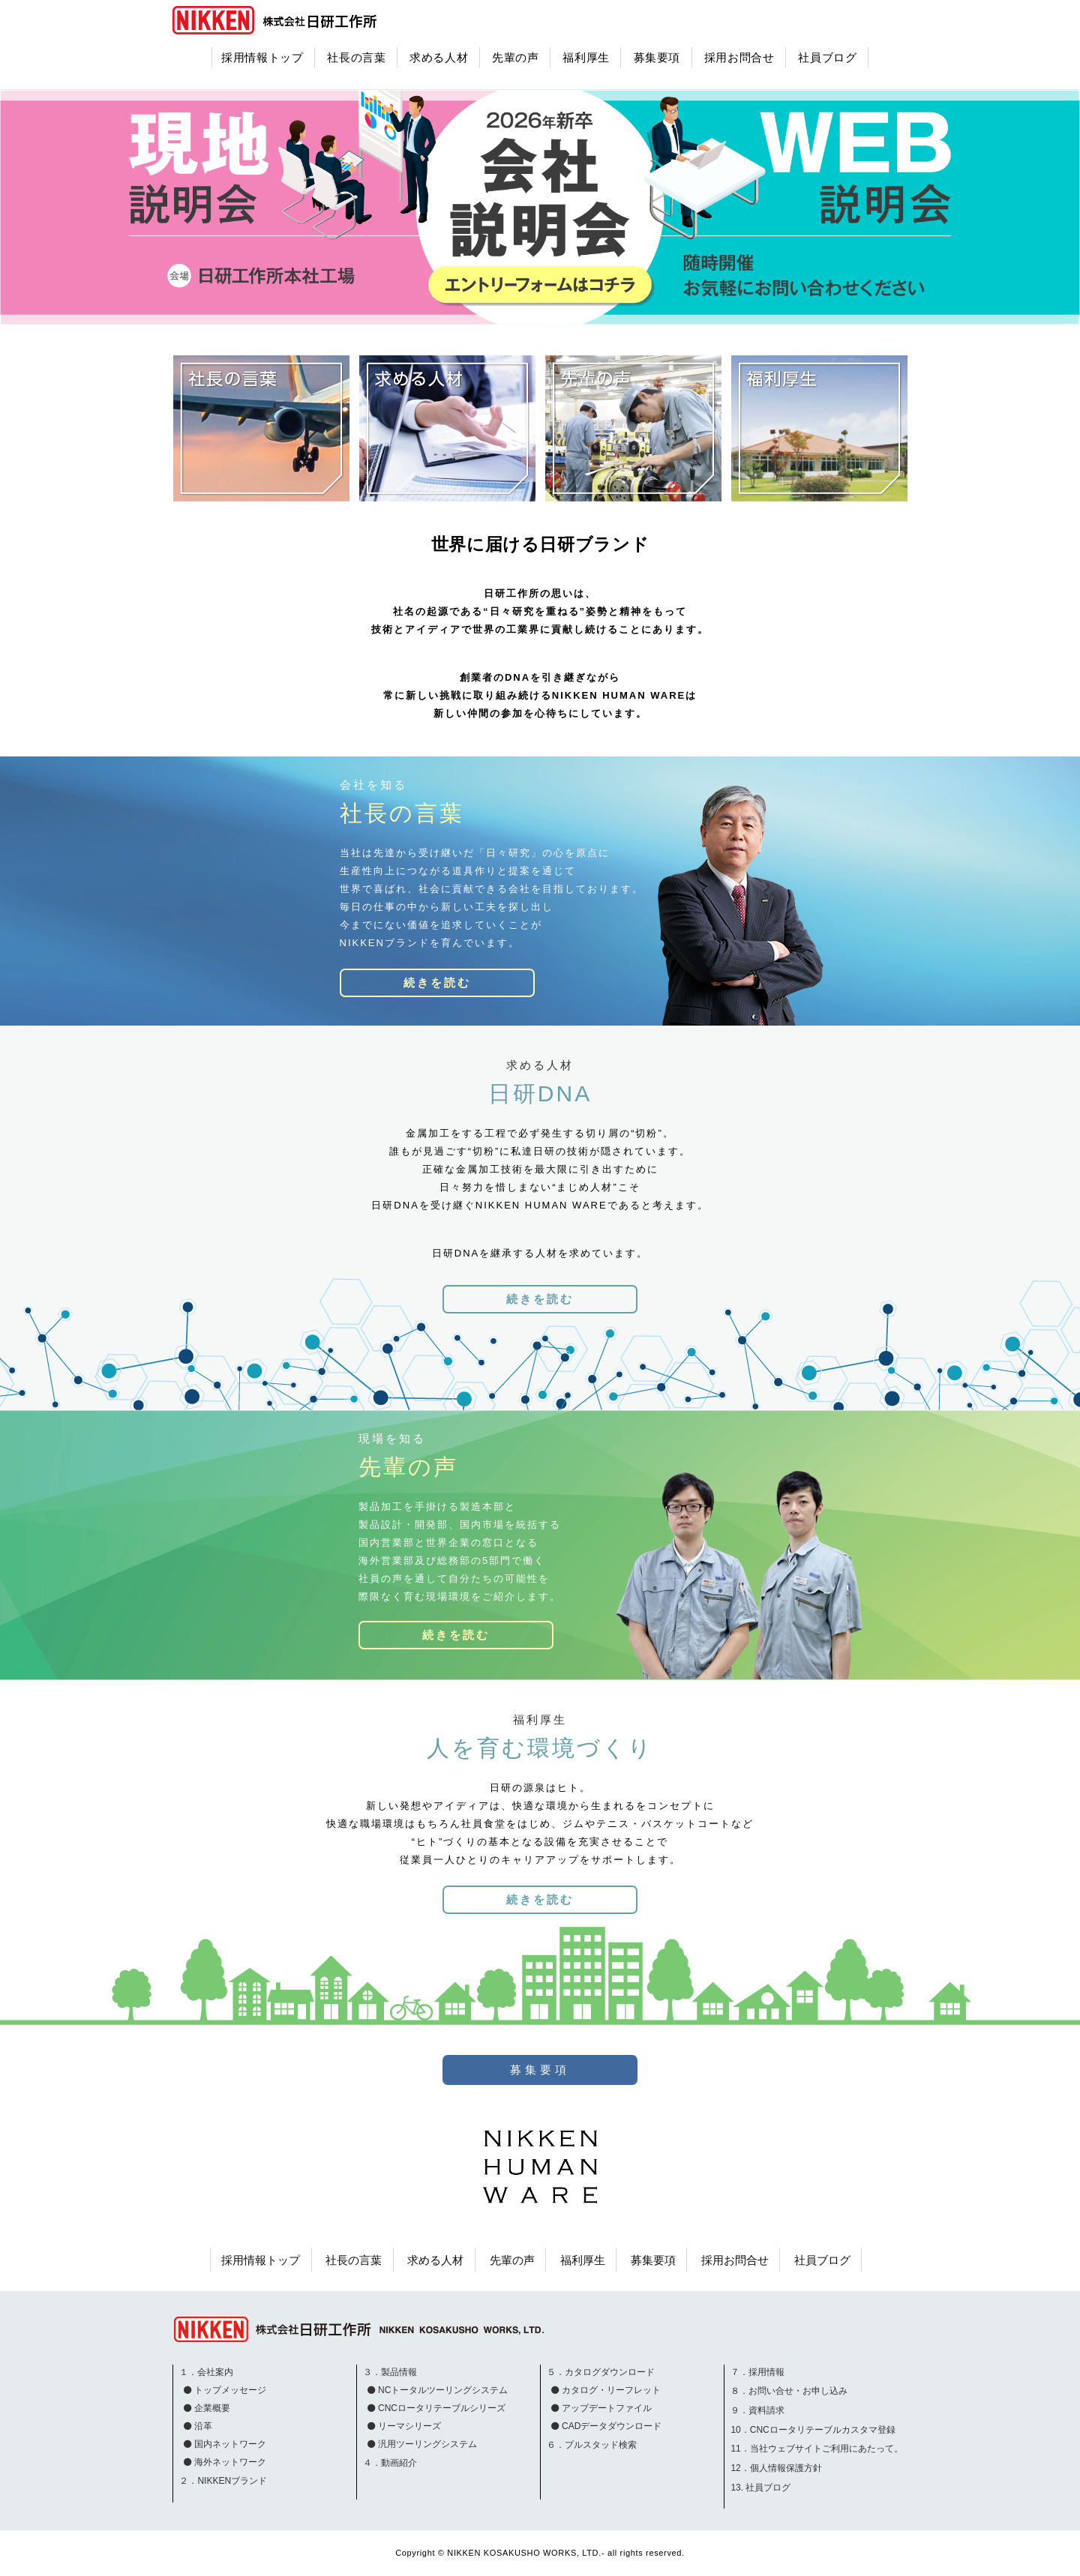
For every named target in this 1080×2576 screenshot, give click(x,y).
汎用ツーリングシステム (427, 2444)
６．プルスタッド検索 (592, 2445)
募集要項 (657, 57)
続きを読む (437, 982)
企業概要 (212, 2408)
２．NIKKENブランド (223, 2481)
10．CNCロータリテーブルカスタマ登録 (812, 2430)
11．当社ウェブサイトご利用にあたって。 (816, 2448)
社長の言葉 (356, 57)
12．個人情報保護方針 (775, 2468)
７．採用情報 (757, 2372)
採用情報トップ (262, 57)
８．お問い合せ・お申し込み (789, 2391)
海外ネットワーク (230, 2462)
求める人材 (439, 57)
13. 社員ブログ (760, 2487)
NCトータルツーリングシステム (443, 2390)
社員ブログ (827, 57)
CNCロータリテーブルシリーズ (442, 2408)
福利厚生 (586, 57)
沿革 (203, 2426)
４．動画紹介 (390, 2463)
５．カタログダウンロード (601, 2372)
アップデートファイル (607, 2408)
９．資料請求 (757, 2410)
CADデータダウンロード (612, 2426)
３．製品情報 (390, 2372)
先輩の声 (515, 57)
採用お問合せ (739, 57)
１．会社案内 (206, 2372)
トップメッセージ (230, 2390)
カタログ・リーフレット (611, 2390)
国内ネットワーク (230, 2444)
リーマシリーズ (409, 2426)
